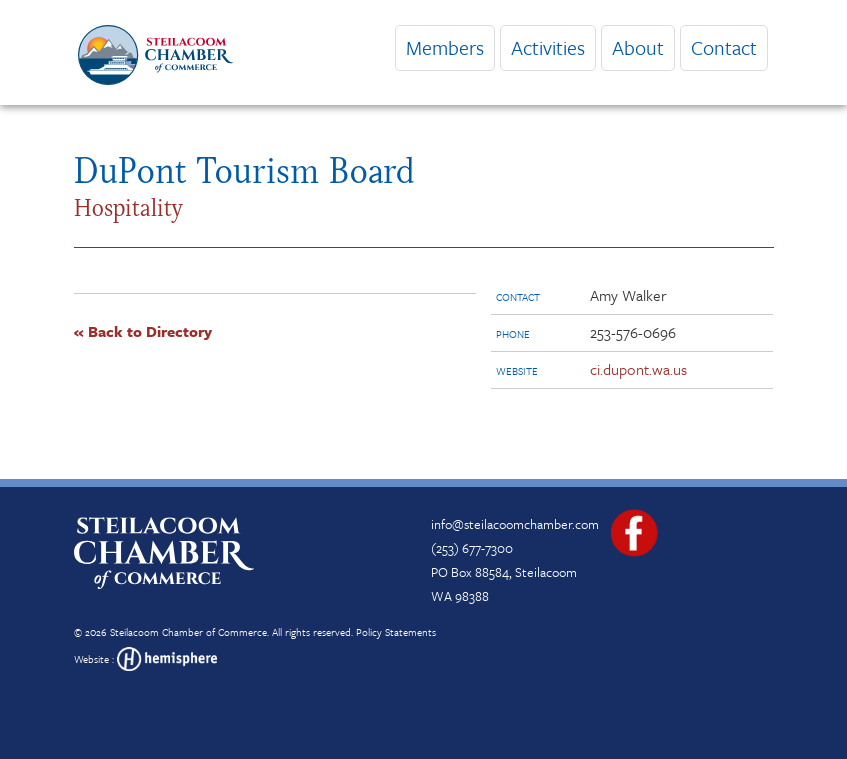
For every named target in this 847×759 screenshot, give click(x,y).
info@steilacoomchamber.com (515, 524)
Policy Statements (396, 632)
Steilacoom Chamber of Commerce (188, 632)
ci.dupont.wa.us (638, 369)
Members (445, 47)
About (638, 47)
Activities (548, 47)
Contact (724, 47)
